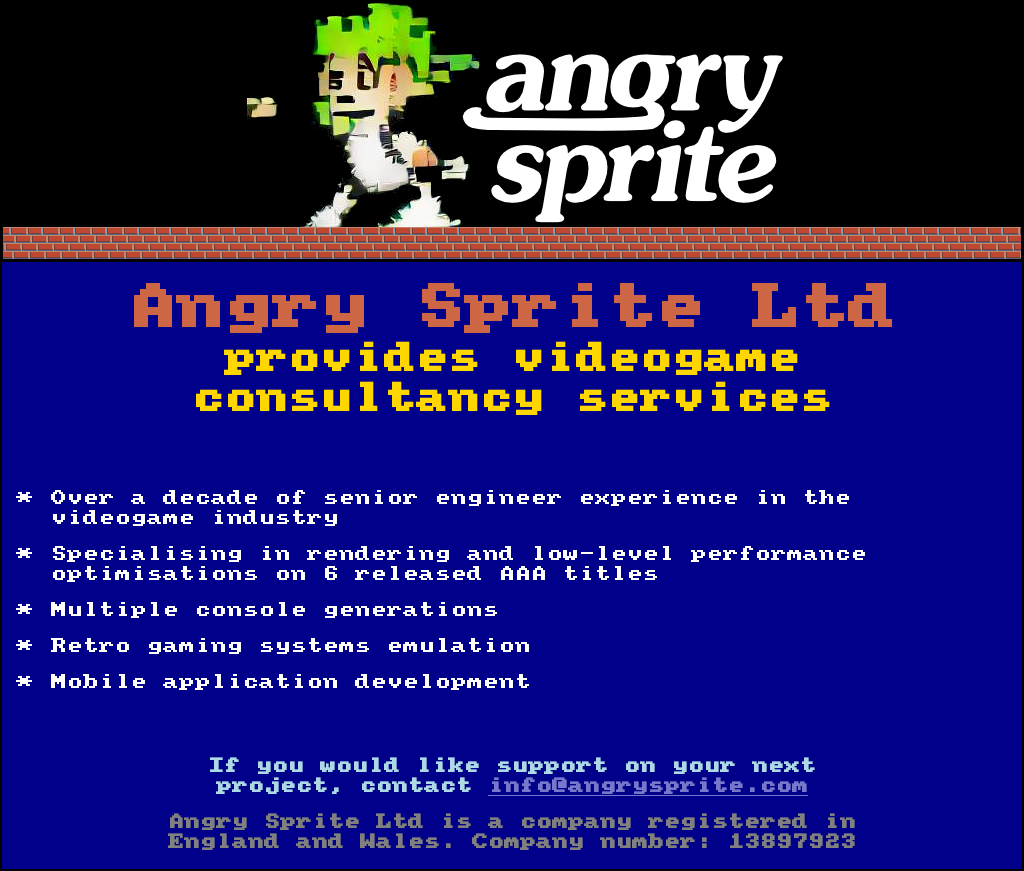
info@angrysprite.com (648, 786)
